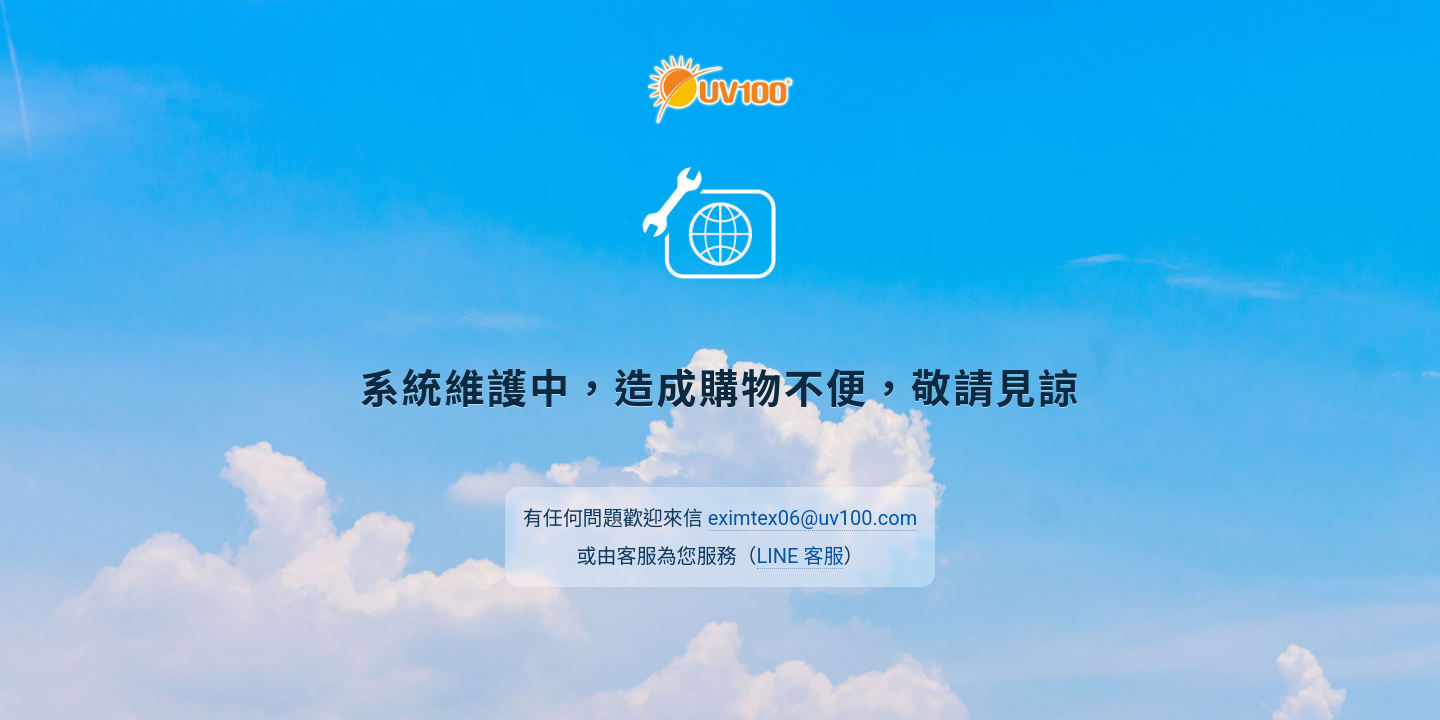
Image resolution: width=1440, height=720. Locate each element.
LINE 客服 (800, 556)
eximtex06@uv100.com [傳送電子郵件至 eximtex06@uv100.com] (813, 518)
